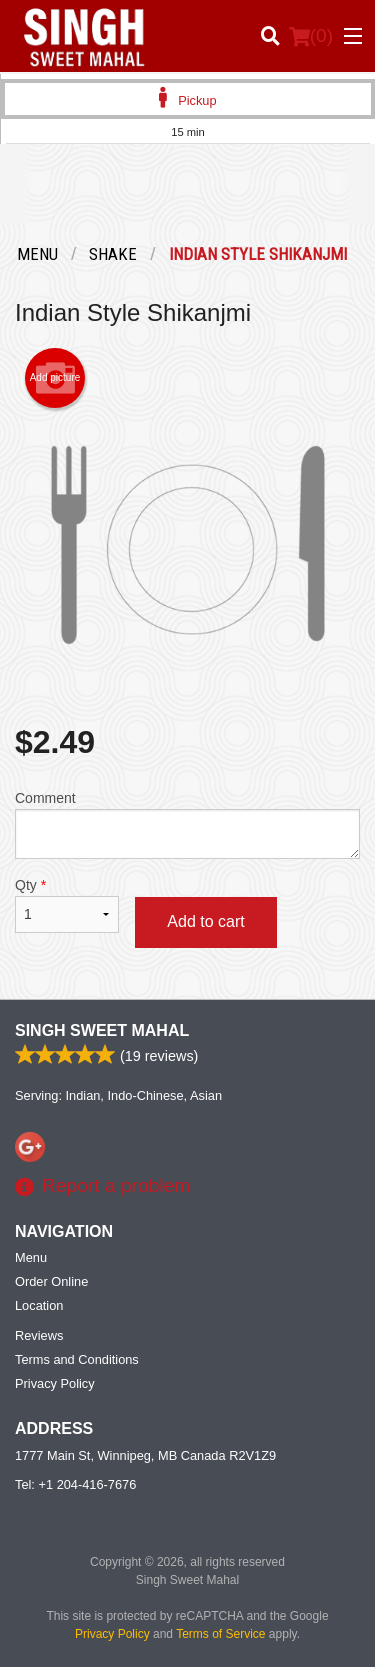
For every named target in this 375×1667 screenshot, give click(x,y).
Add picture (55, 378)
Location (39, 1305)
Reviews (39, 1335)
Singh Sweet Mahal (102, 1030)
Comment (187, 824)
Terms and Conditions (77, 1359)
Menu (31, 1257)
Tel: (75, 1484)
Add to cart (205, 921)
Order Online (51, 1281)
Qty (67, 905)
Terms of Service (220, 1634)
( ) (311, 36)
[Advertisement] (187, 199)
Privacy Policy (55, 1383)
